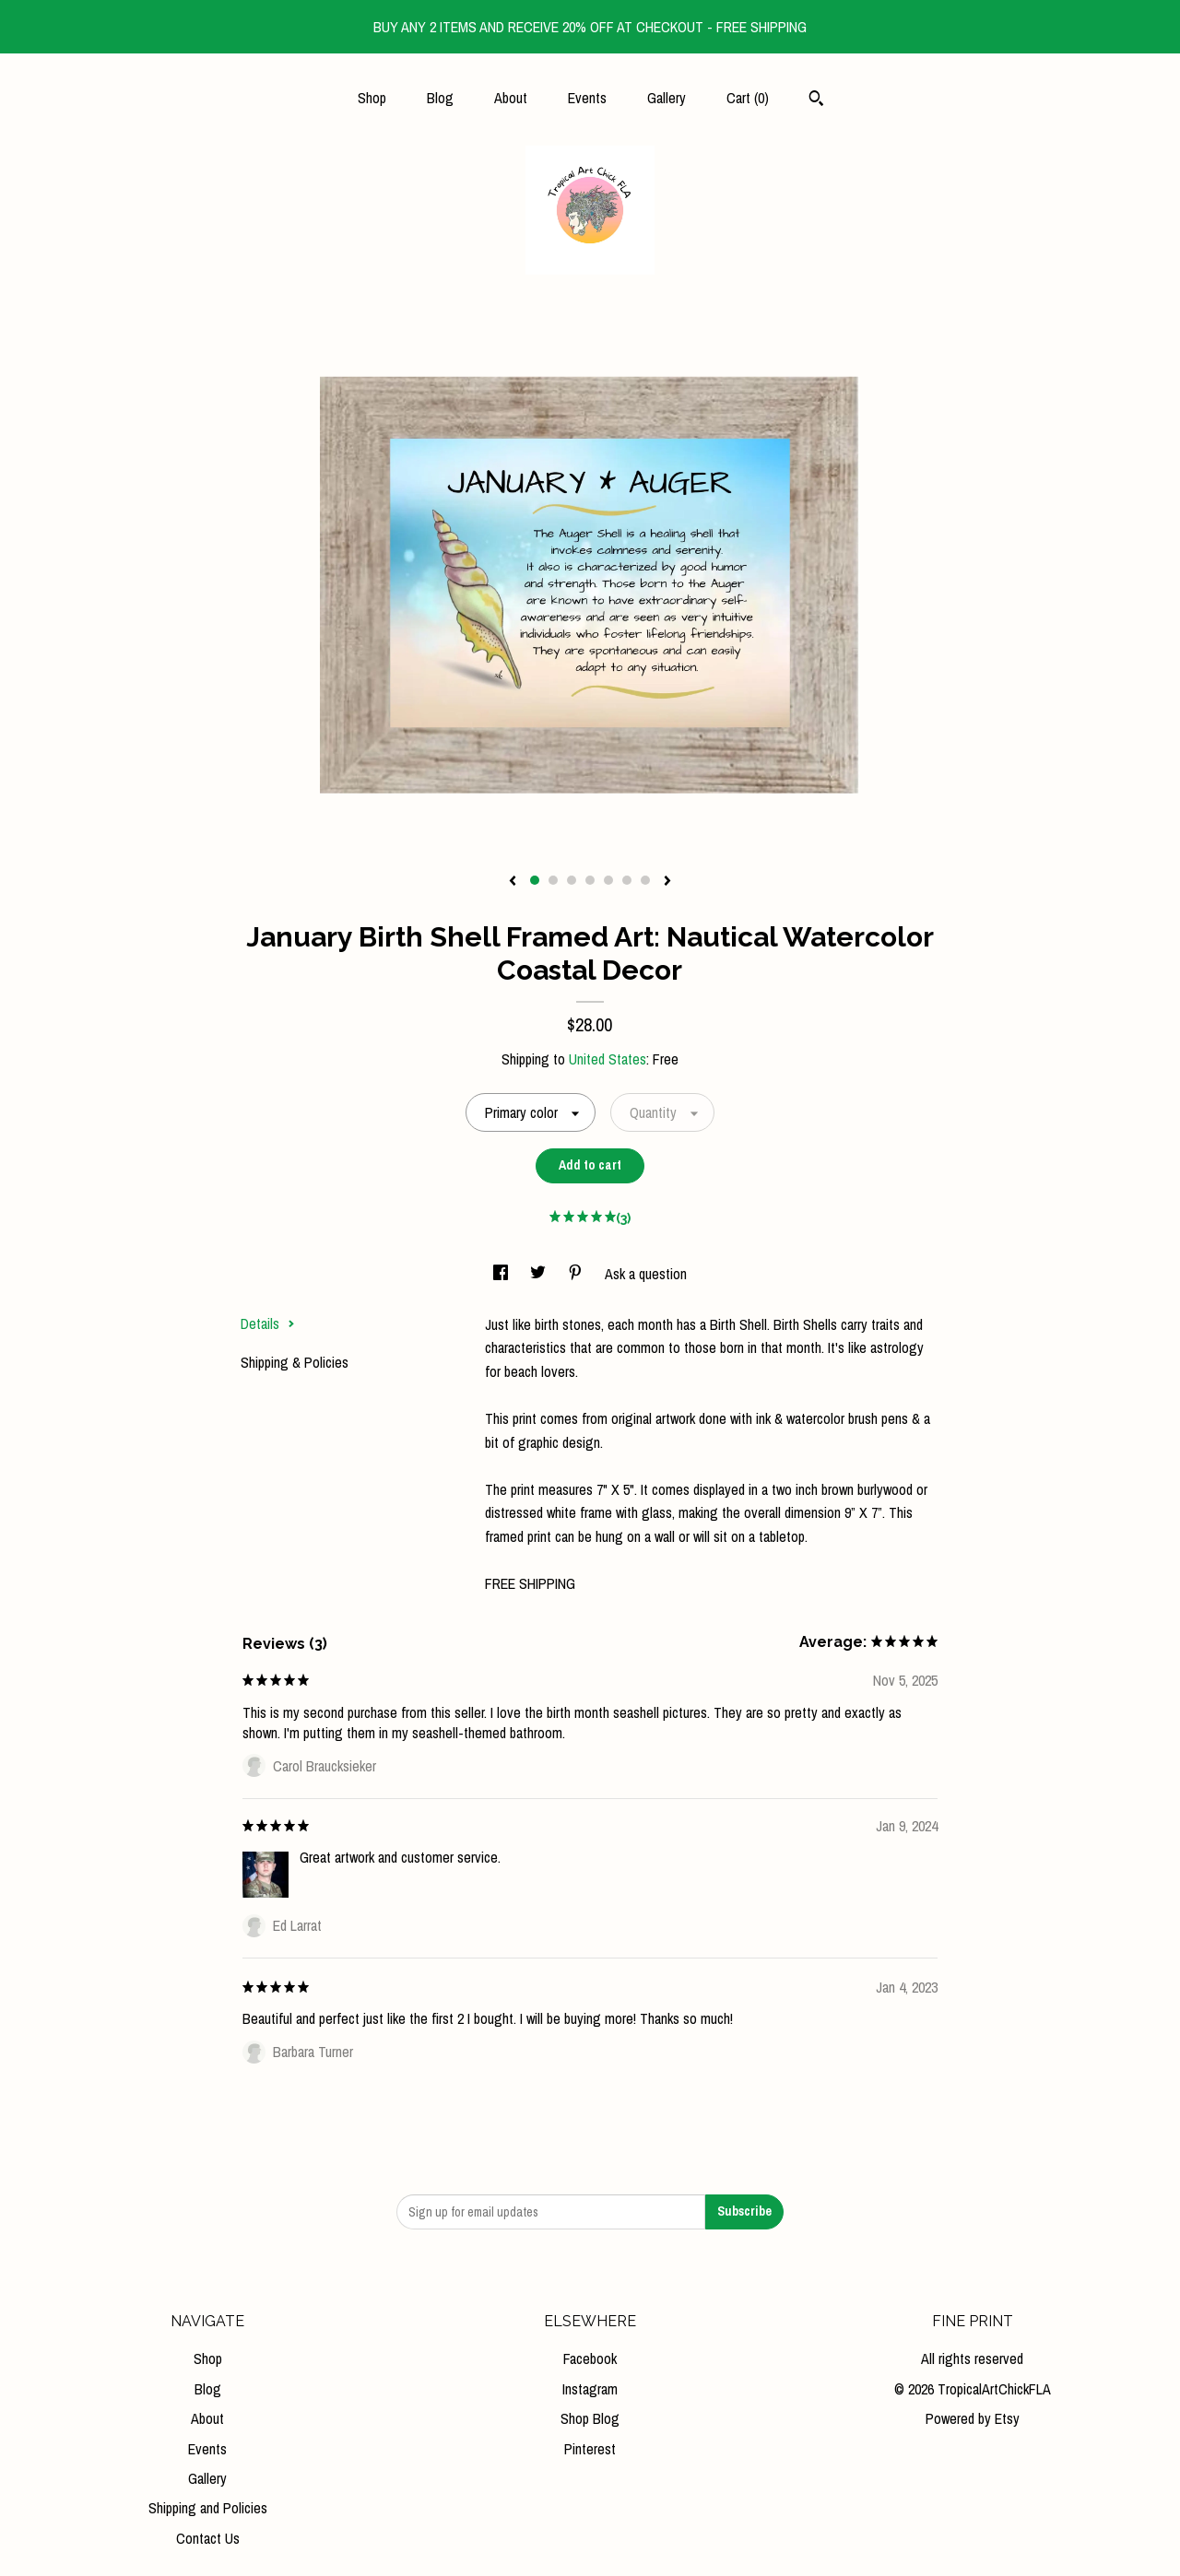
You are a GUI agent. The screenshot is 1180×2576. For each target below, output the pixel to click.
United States (607, 1059)
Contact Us (208, 2538)
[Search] (816, 100)
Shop (372, 98)
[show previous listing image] (512, 882)
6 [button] (626, 880)
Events (587, 98)
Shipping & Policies (294, 1362)
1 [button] (534, 880)
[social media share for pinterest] (577, 1274)
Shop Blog (590, 2418)
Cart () (747, 98)
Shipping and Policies (207, 2508)
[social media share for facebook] (502, 1274)
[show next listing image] (667, 882)
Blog (440, 98)
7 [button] (645, 880)
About (510, 98)
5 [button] (608, 880)
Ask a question (646, 1274)
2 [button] (553, 880)
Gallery (666, 98)
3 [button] (571, 880)
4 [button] (590, 880)
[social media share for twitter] (539, 1274)
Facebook (590, 2358)
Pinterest (590, 2449)
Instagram (590, 2389)
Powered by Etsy (973, 2418)
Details (268, 1323)
